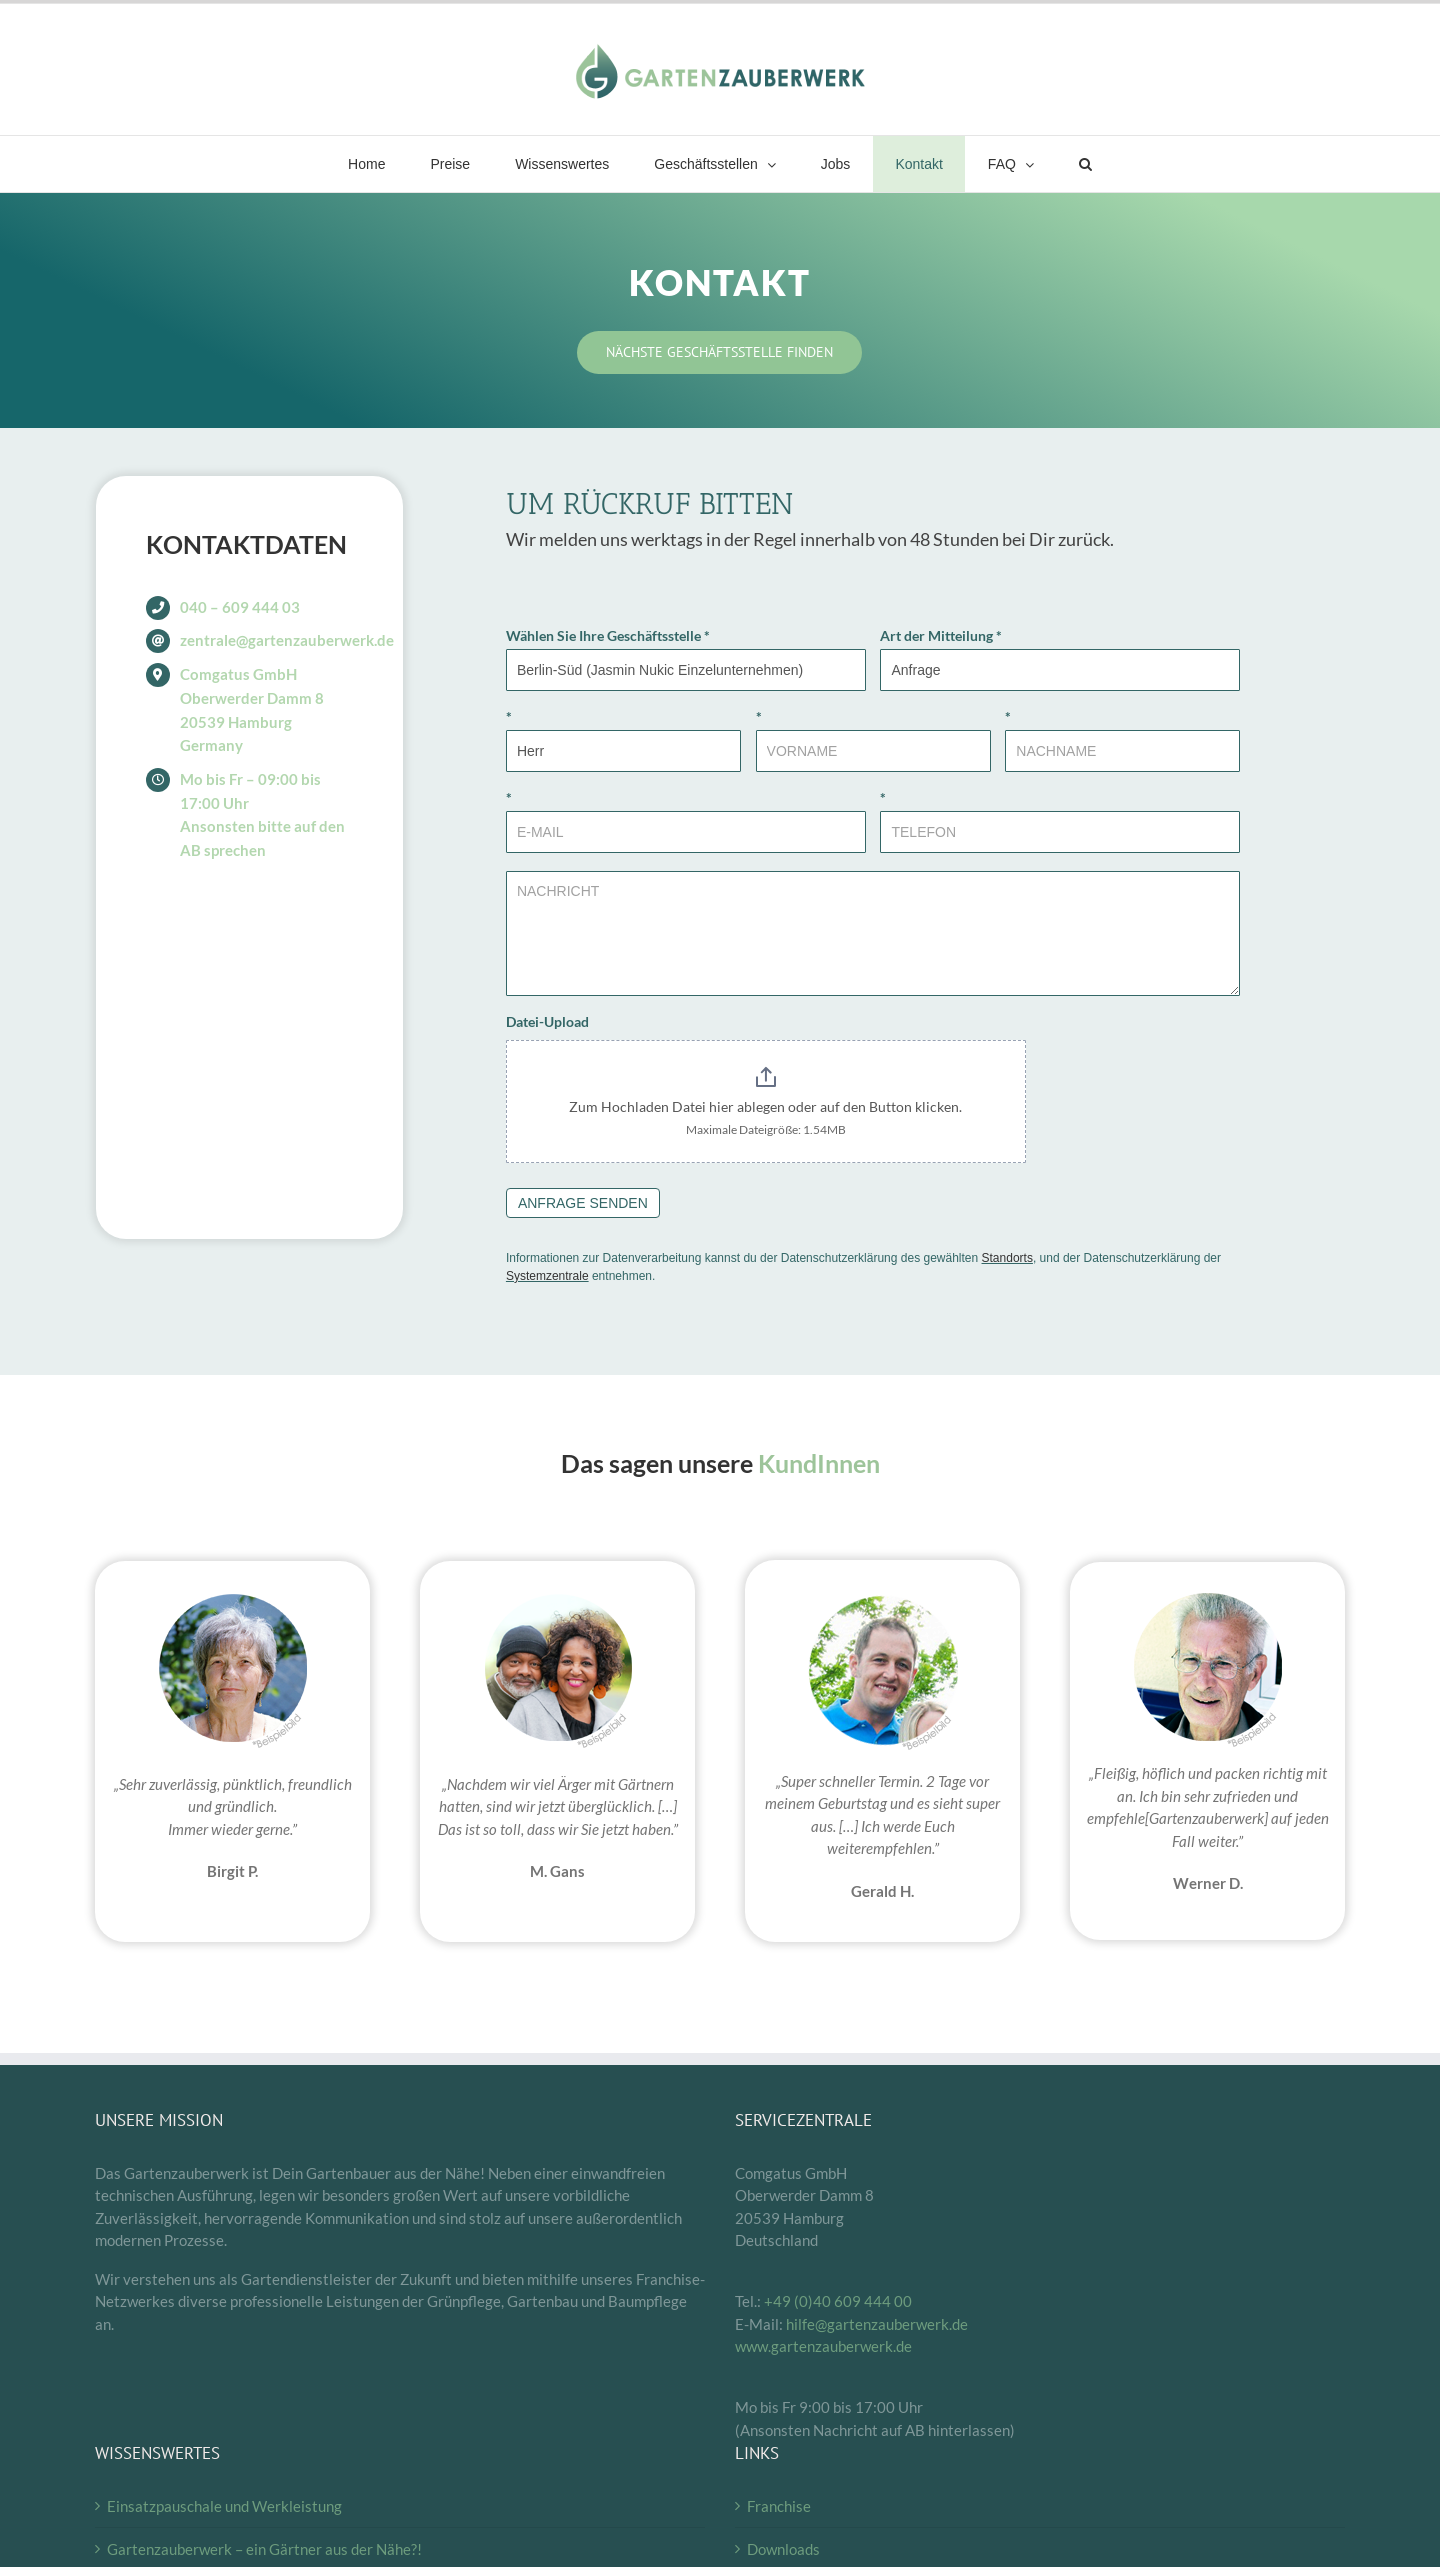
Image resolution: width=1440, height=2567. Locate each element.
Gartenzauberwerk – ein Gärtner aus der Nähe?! (264, 2549)
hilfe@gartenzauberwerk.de (877, 2324)
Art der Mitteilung (941, 635)
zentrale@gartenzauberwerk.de (287, 640)
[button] (1085, 164)
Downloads (783, 2549)
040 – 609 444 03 (240, 607)
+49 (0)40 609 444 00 (838, 2301)
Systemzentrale (547, 1276)
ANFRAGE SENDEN (583, 1203)
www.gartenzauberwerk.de (823, 2346)
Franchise (779, 2506)
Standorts (1007, 1258)
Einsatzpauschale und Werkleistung (224, 2506)
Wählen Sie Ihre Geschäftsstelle (608, 635)
